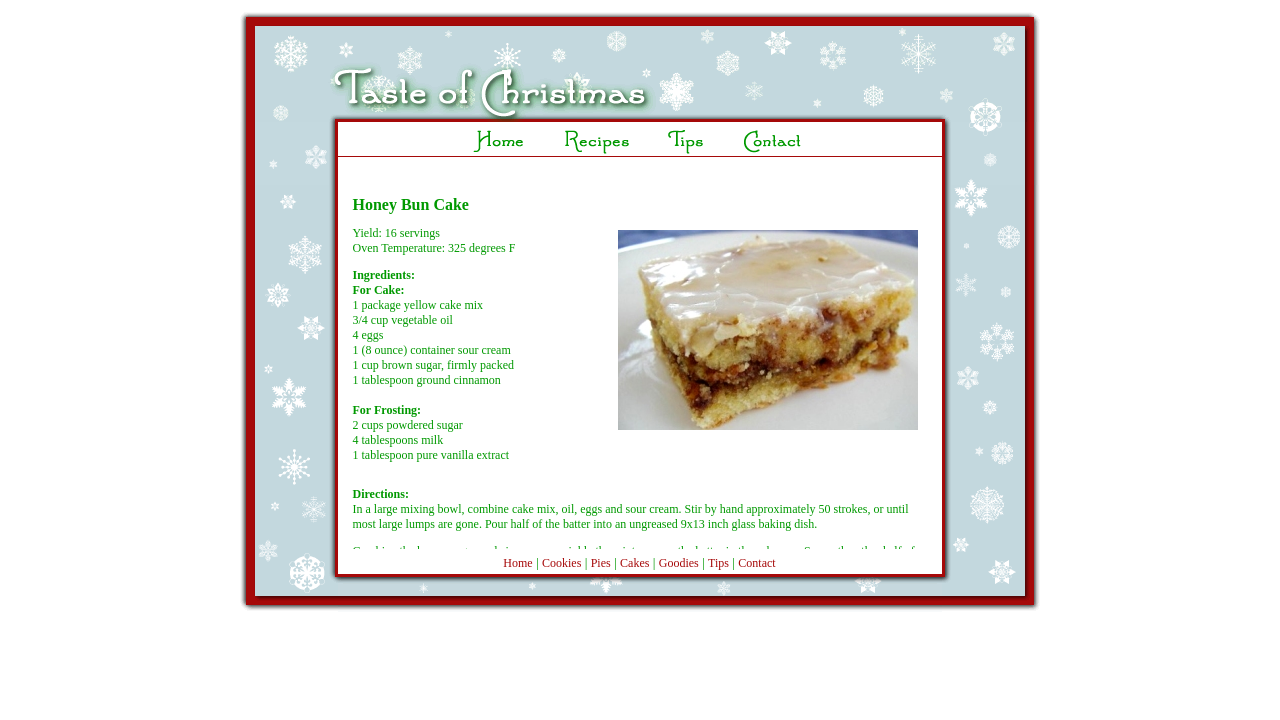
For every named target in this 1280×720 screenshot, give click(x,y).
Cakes (634, 563)
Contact (756, 563)
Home (517, 563)
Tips (718, 563)
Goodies (679, 563)
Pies (601, 563)
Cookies (561, 563)
